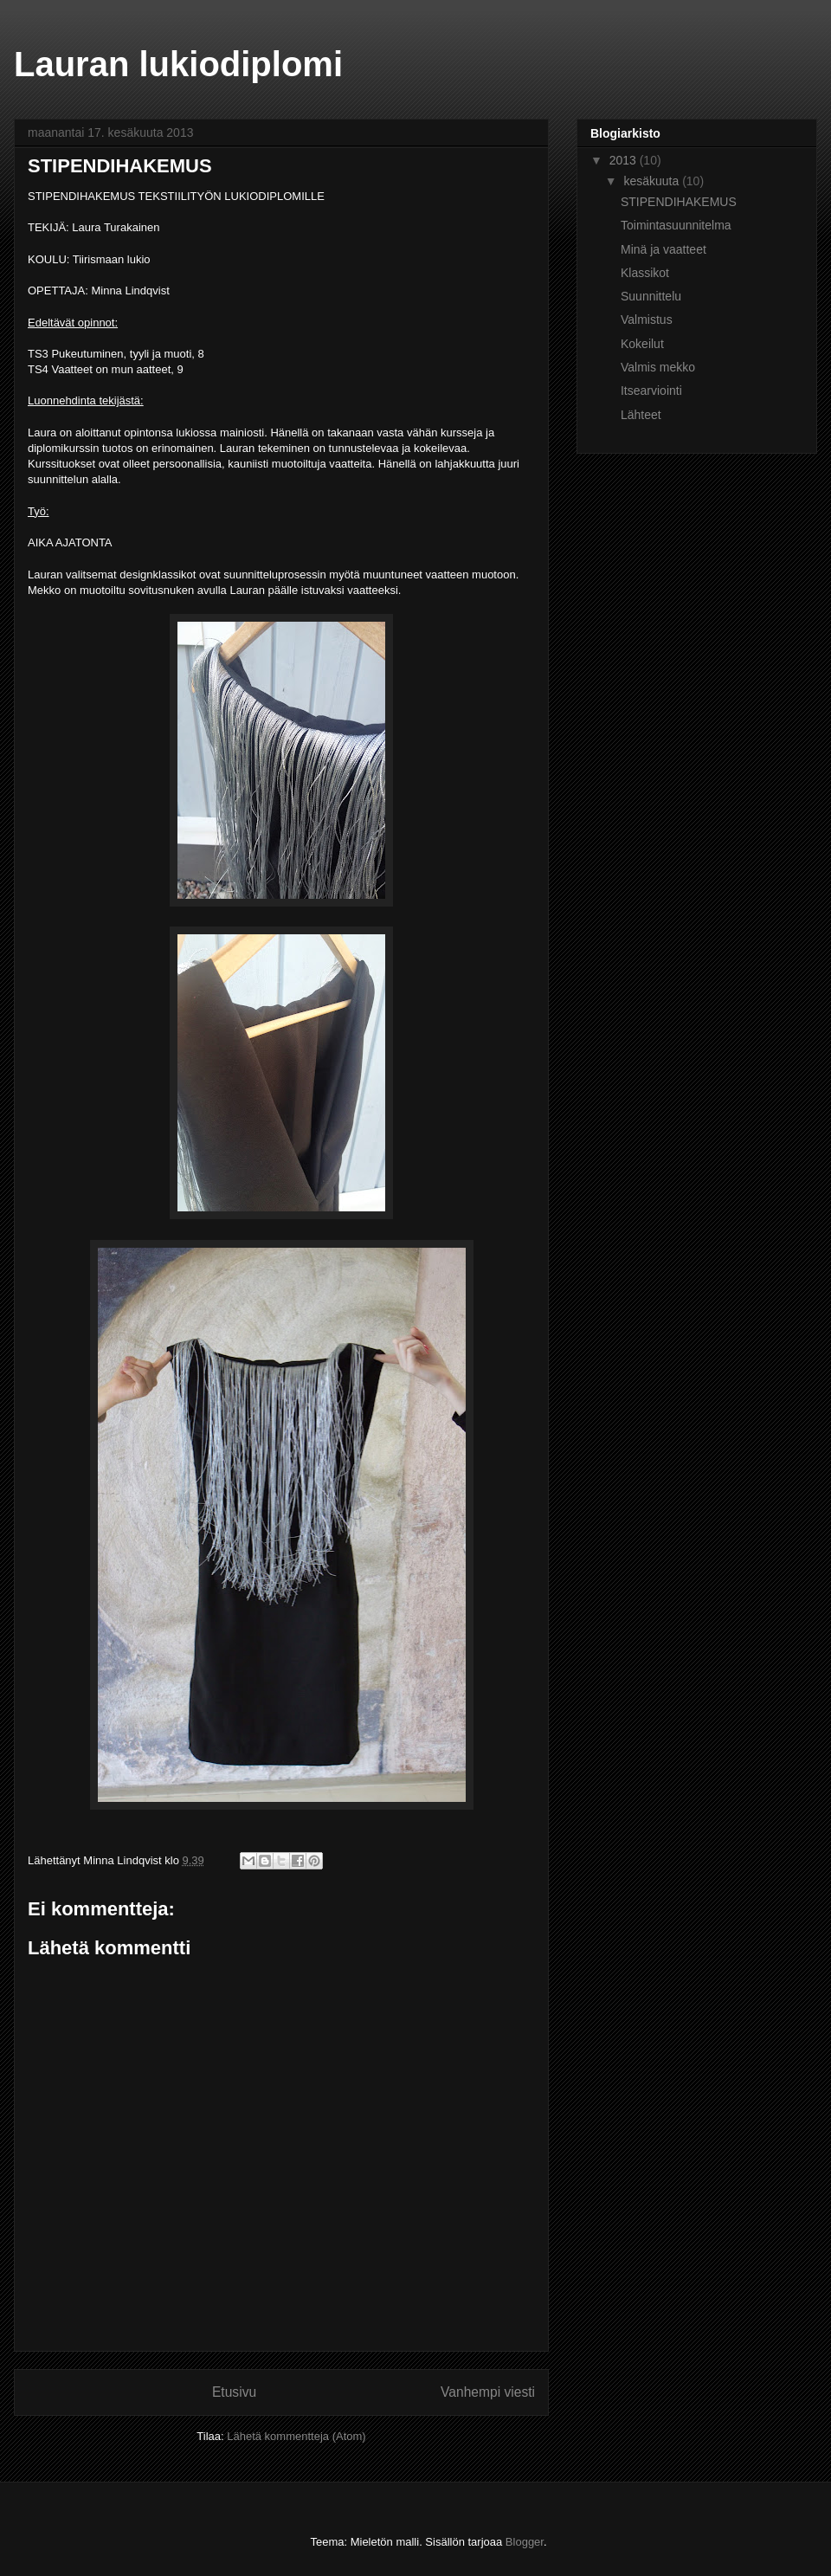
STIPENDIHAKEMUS (679, 202)
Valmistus (647, 319)
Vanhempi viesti (488, 2392)
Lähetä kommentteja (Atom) (296, 2436)
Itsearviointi (651, 390)
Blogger (525, 2541)
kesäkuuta (652, 181)
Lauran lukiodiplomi (178, 64)
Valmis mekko (658, 367)
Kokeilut (642, 344)
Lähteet (641, 415)
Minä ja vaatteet (663, 249)
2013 (624, 160)
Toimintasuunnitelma (676, 225)
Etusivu (234, 2392)
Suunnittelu (651, 296)
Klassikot (645, 273)
